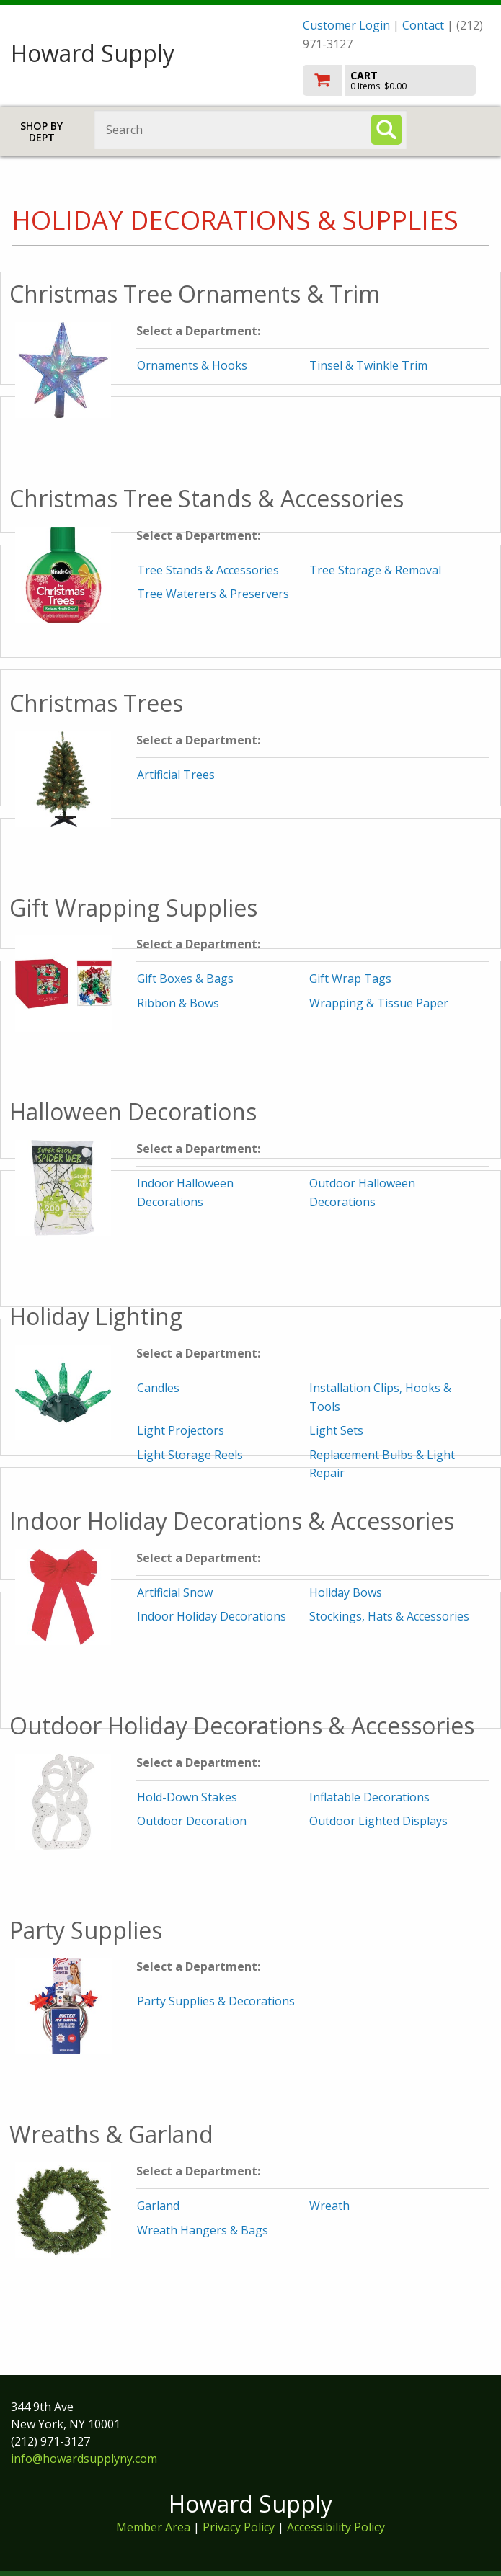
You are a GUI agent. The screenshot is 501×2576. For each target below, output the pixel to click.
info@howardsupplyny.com (84, 2458)
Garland (158, 2206)
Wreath (329, 2206)
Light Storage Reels (190, 1455)
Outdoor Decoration (192, 1821)
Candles (158, 1388)
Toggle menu (462, 129)
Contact (423, 25)
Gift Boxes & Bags (185, 978)
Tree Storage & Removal (375, 570)
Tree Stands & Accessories (208, 570)
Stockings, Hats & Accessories (389, 1616)
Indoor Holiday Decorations (211, 1616)
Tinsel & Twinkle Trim (368, 365)
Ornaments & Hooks (192, 365)
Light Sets (336, 1430)
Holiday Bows (345, 1592)
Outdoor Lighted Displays (378, 1821)
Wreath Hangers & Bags (202, 2230)
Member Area (153, 2527)
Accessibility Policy (336, 2527)
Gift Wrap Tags (350, 978)
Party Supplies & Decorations (216, 2001)
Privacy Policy (240, 2527)
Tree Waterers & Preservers (213, 594)
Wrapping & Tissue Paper (378, 1003)
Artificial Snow (175, 1592)
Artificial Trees (176, 775)
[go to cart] (396, 80)
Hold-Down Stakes (187, 1797)
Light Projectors (180, 1430)
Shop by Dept (41, 131)
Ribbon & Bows (178, 1003)
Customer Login (346, 25)
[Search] (386, 130)
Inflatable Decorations (369, 1797)
